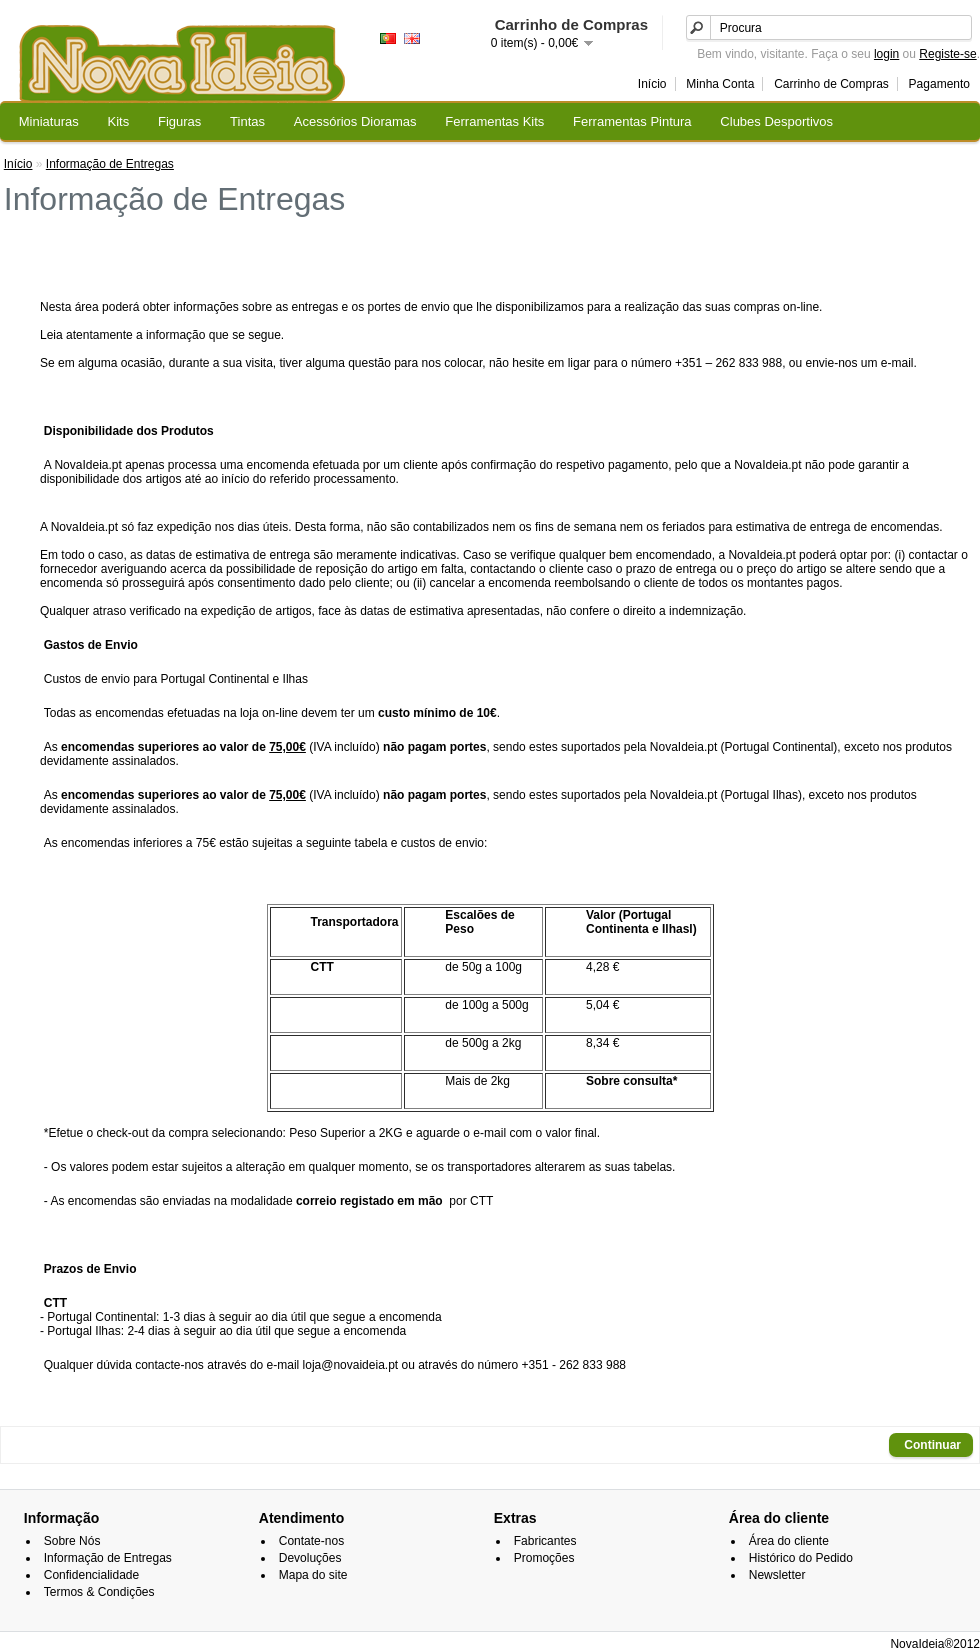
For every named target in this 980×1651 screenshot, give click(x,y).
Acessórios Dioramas (355, 121)
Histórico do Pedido (801, 1558)
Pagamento (939, 84)
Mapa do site (313, 1575)
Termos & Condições (99, 1592)
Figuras (179, 121)
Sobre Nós (72, 1541)
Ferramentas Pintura (632, 121)
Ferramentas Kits (494, 121)
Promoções (544, 1558)
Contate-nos (311, 1541)
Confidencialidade (91, 1575)
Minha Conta (720, 84)
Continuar (932, 1445)
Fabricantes (545, 1541)
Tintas (247, 121)
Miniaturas (49, 121)
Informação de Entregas (110, 164)
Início (652, 84)
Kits (119, 121)
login (886, 54)
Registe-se (947, 54)
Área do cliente (789, 1541)
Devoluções (310, 1558)
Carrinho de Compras (831, 84)
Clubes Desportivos (776, 121)
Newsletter (777, 1575)
